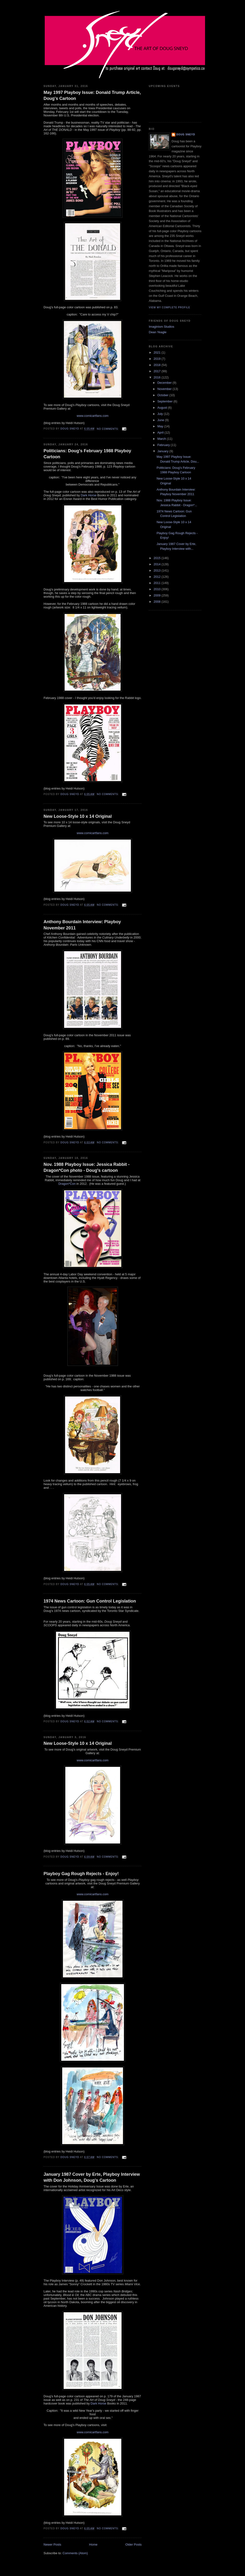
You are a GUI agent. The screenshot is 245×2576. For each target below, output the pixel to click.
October (163, 395)
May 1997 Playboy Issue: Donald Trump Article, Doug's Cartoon (92, 95)
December (165, 382)
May (160, 426)
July (160, 414)
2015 (157, 558)
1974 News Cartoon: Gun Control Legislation (90, 1601)
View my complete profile (169, 307)
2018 (157, 365)
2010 (157, 589)
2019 (157, 359)
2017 (157, 371)
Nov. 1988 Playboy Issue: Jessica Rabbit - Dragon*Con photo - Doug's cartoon (87, 1167)
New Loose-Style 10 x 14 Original (78, 816)
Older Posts (133, 2544)
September (165, 401)
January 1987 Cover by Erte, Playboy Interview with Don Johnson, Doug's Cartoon (92, 2177)
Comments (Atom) (75, 2553)
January (163, 451)
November (165, 389)
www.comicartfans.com (93, 416)
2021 (157, 352)
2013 (157, 570)
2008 (157, 601)
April (161, 432)
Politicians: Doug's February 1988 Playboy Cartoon (87, 453)
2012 (157, 576)
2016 (157, 377)
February (164, 445)
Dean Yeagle (158, 332)
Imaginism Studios (161, 326)
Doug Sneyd (185, 134)
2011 (157, 583)
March (162, 439)
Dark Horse (88, 495)
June (161, 420)
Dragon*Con (67, 1183)
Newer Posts (52, 2544)
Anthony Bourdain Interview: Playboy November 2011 (82, 924)
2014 (157, 564)
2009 (157, 595)
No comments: (108, 429)
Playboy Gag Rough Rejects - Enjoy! (81, 1873)
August (162, 407)
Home (93, 2544)
